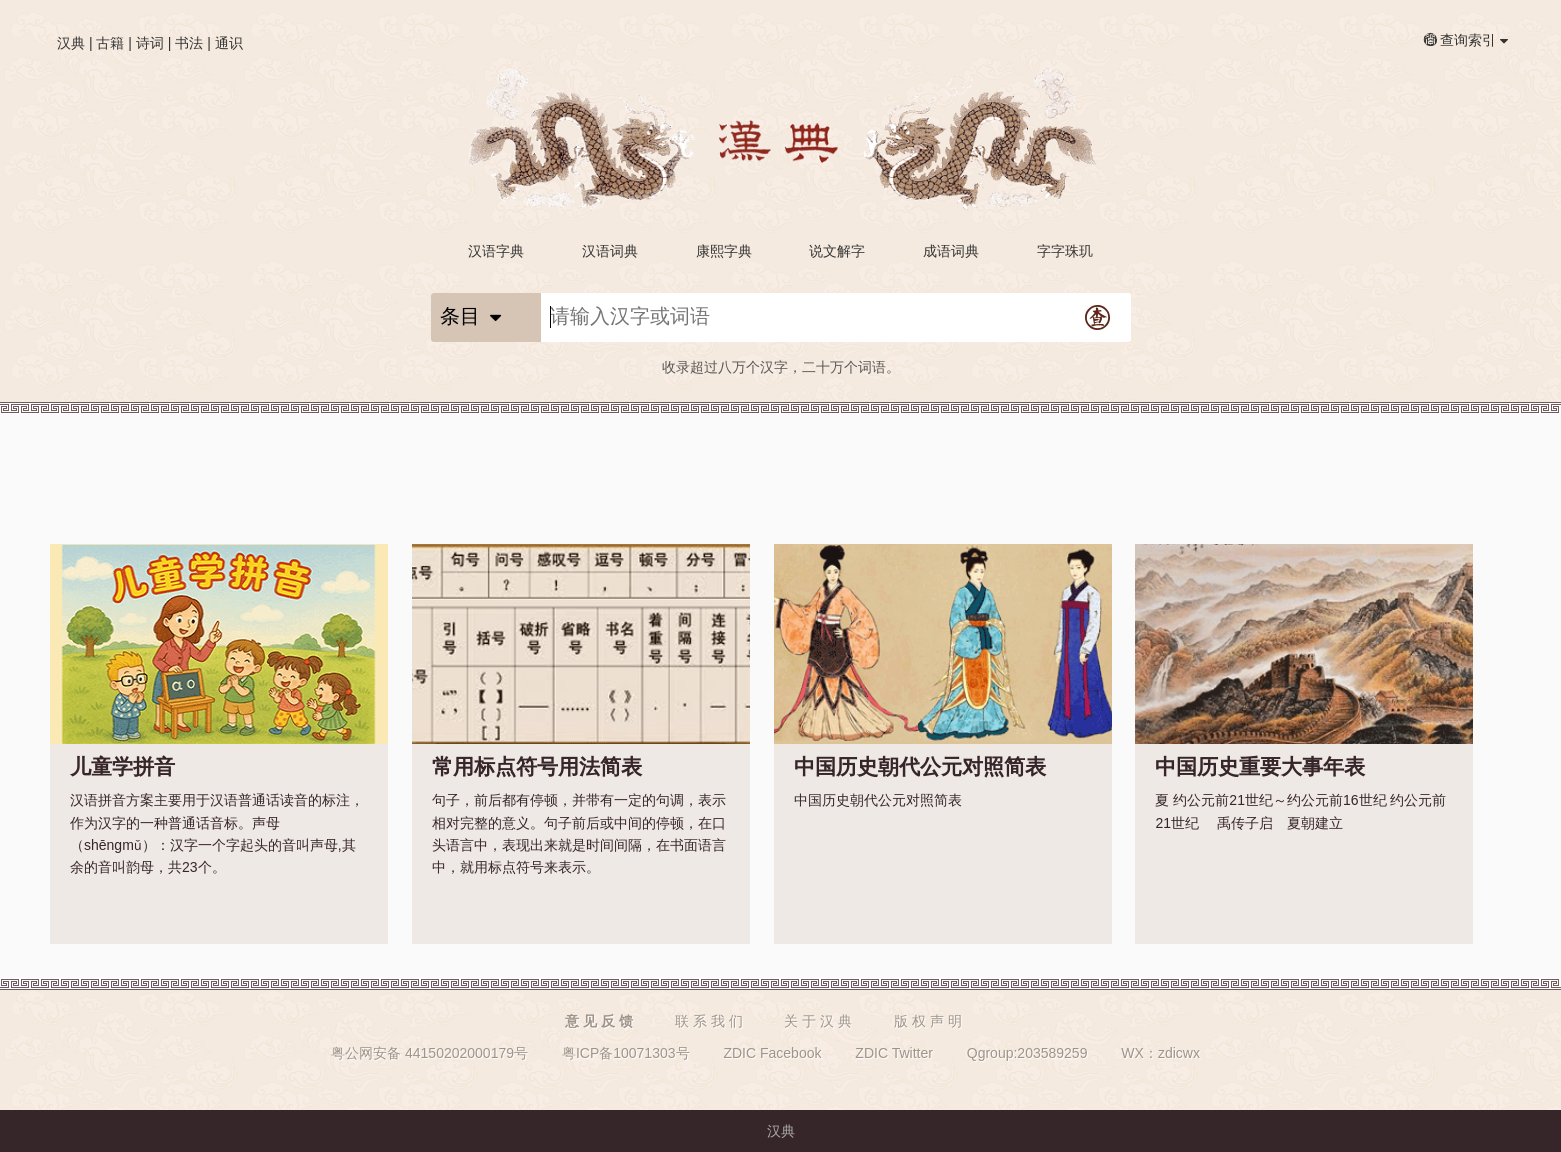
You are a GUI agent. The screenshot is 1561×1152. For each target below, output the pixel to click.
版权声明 (930, 1021)
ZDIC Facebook (772, 1053)
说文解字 (837, 251)
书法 (189, 43)
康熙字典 (724, 251)
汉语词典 (610, 251)
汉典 (71, 43)
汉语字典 (496, 251)
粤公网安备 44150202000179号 (429, 1053)
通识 (229, 43)
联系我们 (711, 1021)
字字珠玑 (1065, 251)
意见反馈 (601, 1021)
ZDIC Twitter (894, 1053)
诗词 (150, 43)
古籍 (110, 43)
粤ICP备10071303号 (626, 1053)
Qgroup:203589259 (1027, 1053)
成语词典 (951, 251)
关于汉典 (820, 1021)
